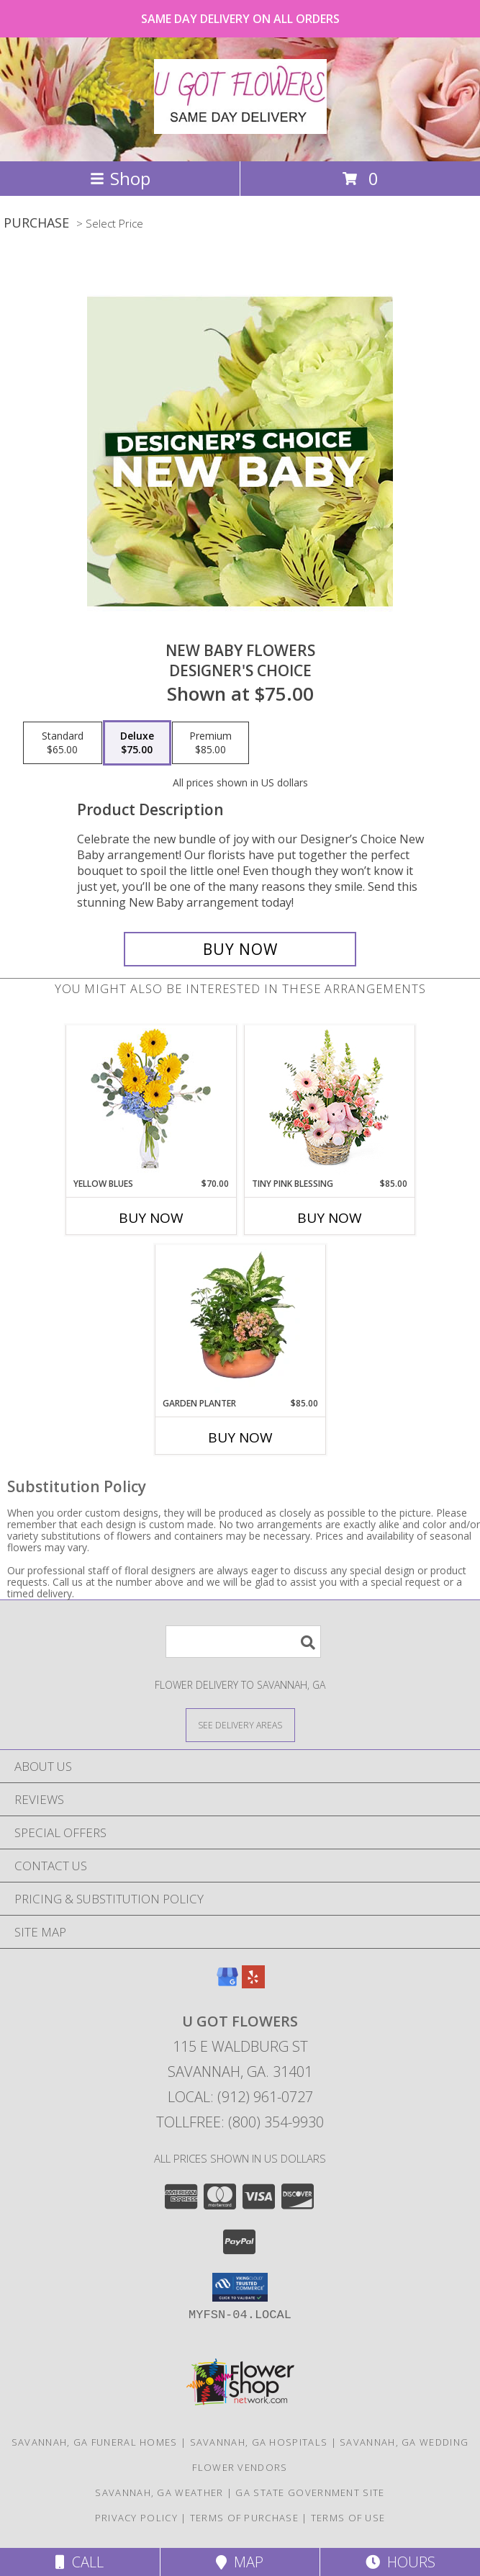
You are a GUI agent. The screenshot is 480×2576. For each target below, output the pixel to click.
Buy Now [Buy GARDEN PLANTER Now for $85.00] (240, 1437)
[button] (240, 2287)
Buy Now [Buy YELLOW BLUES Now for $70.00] (151, 1217)
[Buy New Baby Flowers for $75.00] (240, 949)
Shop (120, 178)
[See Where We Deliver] (240, 1724)
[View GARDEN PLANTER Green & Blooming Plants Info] (240, 1321)
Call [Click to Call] (79, 2562)
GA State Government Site (309, 2492)
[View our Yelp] (253, 1983)
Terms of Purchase (244, 2517)
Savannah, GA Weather (159, 2492)
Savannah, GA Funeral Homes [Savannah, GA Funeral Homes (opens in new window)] (95, 2442)
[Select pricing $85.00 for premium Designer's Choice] (210, 743)
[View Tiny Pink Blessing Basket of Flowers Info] (329, 1101)
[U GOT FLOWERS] (240, 126)
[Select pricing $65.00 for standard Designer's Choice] (62, 743)
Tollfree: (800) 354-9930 (240, 2122)
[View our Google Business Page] (227, 1983)
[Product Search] (243, 1641)
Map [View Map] (239, 2562)
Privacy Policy (136, 2517)
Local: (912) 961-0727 (240, 2096)
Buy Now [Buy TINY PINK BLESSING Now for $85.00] (329, 1217)
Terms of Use (348, 2517)
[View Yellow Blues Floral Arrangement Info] (151, 1101)
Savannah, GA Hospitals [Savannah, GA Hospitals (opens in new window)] (259, 2442)
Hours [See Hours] (400, 2562)
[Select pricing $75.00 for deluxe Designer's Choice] (137, 743)
